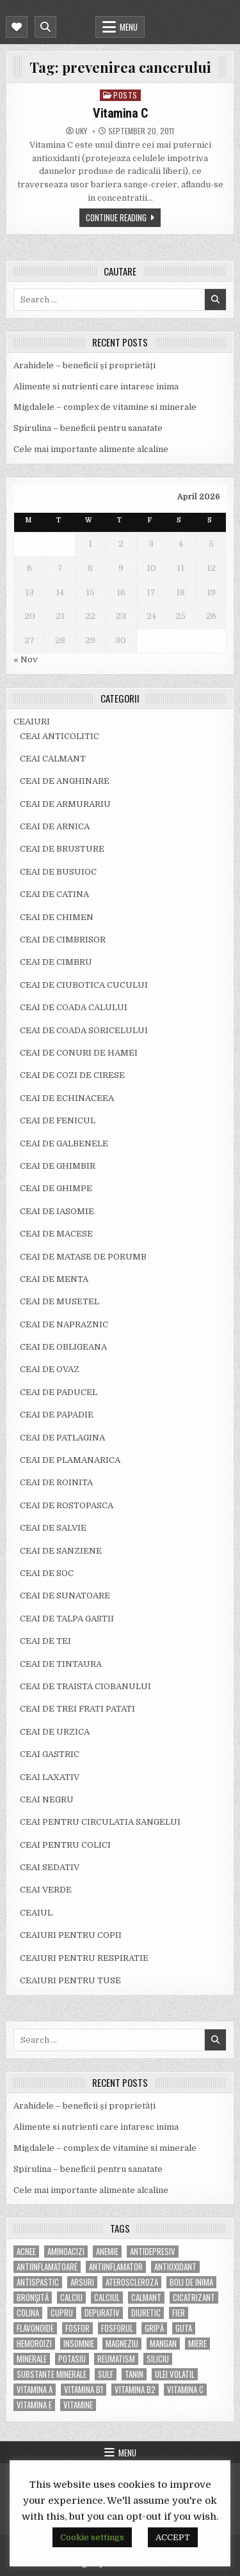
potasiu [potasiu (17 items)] (72, 2359)
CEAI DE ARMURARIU (65, 804)
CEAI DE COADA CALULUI (73, 1007)
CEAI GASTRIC (49, 1754)
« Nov (25, 659)
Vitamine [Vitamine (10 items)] (78, 2405)
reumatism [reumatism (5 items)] (116, 2359)
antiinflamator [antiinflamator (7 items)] (116, 2267)
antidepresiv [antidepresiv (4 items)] (152, 2251)
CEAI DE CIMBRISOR (63, 939)
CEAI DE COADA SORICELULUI (84, 1030)
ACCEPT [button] (173, 2537)
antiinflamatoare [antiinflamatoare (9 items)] (47, 2267)
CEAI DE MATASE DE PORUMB (83, 1256)
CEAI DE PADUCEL (58, 1392)
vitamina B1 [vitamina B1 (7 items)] (83, 2390)
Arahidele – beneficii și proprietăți (84, 365)
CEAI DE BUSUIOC (58, 872)
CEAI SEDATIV (49, 1867)
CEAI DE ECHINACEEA (67, 1098)
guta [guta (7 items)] (183, 2328)
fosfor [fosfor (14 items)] (77, 2328)
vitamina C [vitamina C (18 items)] (185, 2390)
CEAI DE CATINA (54, 894)
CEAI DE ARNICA (55, 826)
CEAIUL (36, 1912)
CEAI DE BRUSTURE (62, 849)
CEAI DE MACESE (56, 1233)
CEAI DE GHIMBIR (57, 1166)
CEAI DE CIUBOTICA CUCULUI (84, 985)
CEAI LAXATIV (49, 1777)
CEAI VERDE (46, 1889)
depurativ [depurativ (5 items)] (102, 2313)
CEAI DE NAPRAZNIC (64, 1324)
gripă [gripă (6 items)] (154, 2328)
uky (81, 131)
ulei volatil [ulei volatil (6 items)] (175, 2374)
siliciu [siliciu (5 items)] (158, 2359)
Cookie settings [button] (92, 2537)
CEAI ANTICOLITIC (59, 736)
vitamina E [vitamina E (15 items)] (34, 2405)
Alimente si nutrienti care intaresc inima (96, 386)
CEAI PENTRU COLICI (65, 1845)
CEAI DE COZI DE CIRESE (72, 1075)
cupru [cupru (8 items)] (62, 2313)
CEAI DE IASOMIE (57, 1211)
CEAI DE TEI (45, 1641)
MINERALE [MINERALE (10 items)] (32, 2359)
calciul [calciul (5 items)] (107, 2297)
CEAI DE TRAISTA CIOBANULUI (85, 1686)
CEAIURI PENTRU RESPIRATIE (84, 1958)
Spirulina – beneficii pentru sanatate (88, 428)
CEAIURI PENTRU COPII (71, 1935)
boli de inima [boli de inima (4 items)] (191, 2282)
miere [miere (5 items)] (197, 2344)
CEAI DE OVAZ (49, 1369)
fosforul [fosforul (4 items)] (117, 2328)
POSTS (125, 95)
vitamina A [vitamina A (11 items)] (34, 2390)
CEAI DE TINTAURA (61, 1664)
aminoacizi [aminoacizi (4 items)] (65, 2251)
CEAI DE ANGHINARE (64, 781)
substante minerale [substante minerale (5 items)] (51, 2374)
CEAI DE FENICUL (57, 1120)
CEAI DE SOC (47, 1573)
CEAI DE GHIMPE (56, 1188)
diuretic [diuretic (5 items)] (146, 2313)
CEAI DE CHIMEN (56, 917)
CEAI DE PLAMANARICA (70, 1460)
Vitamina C (120, 113)
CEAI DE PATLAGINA (62, 1437)
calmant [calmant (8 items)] (146, 2297)
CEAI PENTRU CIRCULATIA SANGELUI (100, 1822)
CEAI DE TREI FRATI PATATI (77, 1708)
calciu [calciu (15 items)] (71, 2297)
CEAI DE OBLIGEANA (63, 1347)
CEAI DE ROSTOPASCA (66, 1505)
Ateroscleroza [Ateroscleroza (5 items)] (132, 2282)
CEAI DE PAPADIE (56, 1414)
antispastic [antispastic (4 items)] (38, 2282)
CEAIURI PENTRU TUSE (70, 1980)
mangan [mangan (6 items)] (163, 2344)
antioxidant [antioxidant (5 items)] (175, 2267)
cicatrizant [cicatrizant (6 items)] (194, 2297)
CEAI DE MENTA (54, 1279)
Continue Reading (116, 217)
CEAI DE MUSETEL (59, 1301)
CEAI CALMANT (53, 758)
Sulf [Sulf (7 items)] (105, 2374)
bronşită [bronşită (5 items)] (33, 2297)
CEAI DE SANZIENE (61, 1551)
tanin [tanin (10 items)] (134, 2374)
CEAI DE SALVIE (53, 1528)
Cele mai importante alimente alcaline (90, 449)
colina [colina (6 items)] (28, 2313)
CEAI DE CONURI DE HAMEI (79, 1053)
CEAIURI (31, 721)
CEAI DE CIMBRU (56, 962)
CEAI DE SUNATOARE (65, 1595)
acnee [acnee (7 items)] (26, 2251)
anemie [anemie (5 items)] (107, 2251)
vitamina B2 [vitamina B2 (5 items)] (135, 2390)
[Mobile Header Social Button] (17, 27)
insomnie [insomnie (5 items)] (78, 2344)
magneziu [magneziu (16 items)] (122, 2344)
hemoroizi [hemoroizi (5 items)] (34, 2344)
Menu (129, 26)
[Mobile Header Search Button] (45, 27)
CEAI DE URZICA (55, 1732)
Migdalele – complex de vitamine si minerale (104, 407)
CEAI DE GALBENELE (64, 1143)
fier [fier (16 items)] (178, 2313)
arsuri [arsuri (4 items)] (82, 2282)
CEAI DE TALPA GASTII (67, 1618)
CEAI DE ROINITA (56, 1482)
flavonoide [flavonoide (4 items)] (35, 2328)
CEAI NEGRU (47, 1799)
